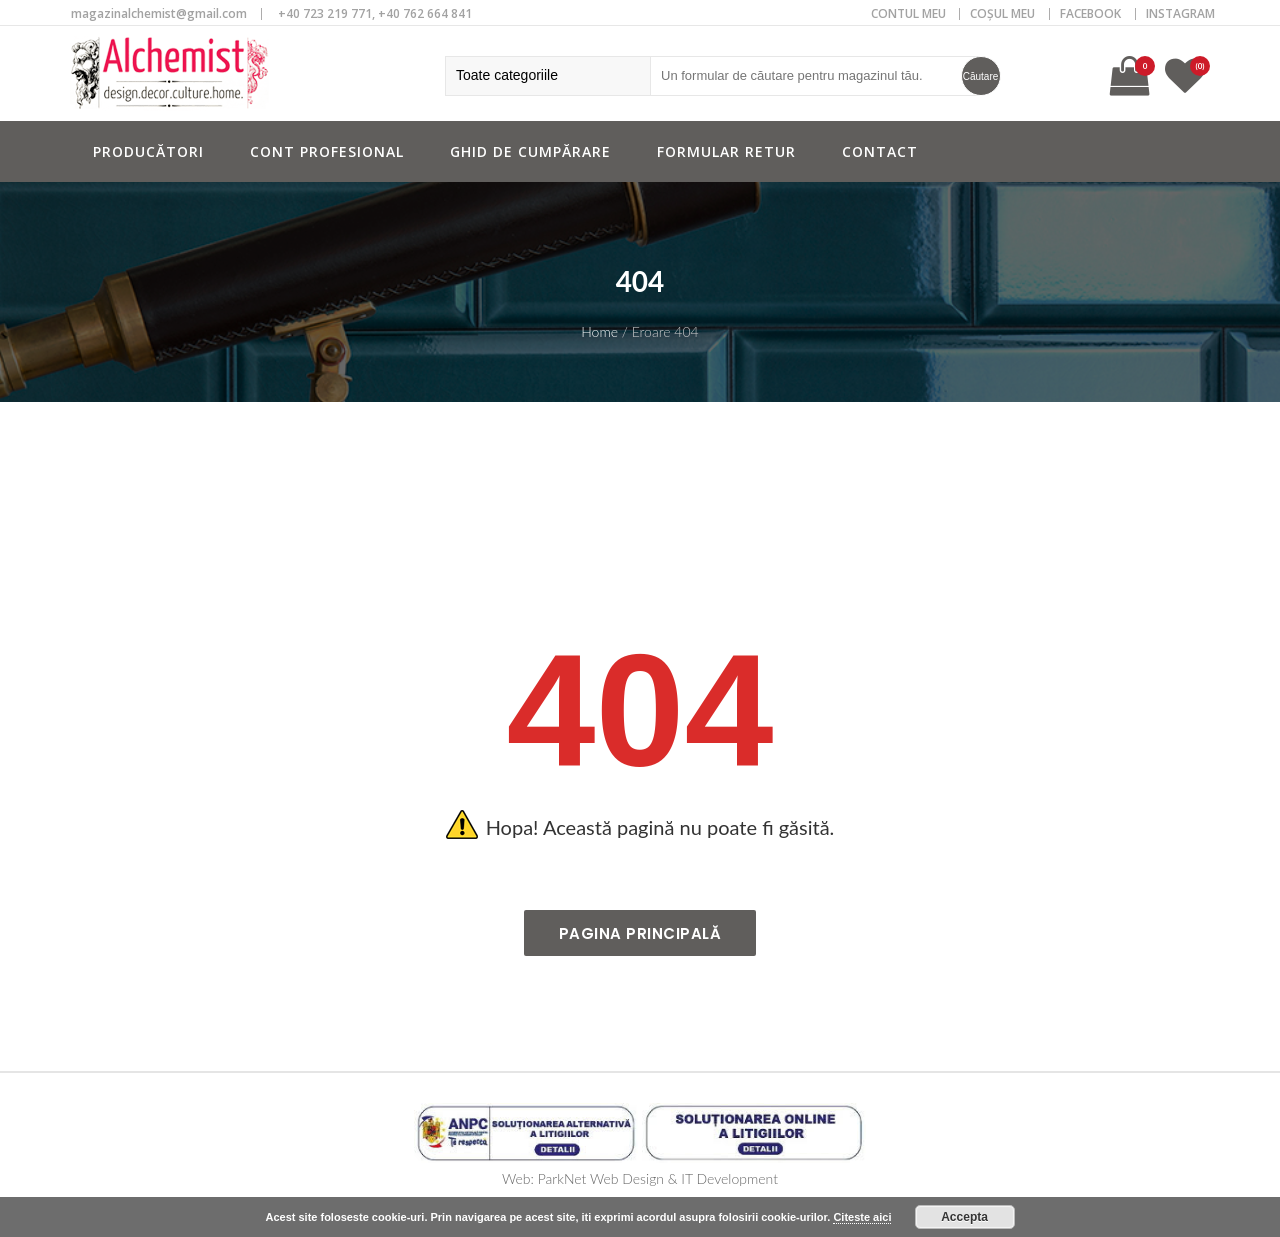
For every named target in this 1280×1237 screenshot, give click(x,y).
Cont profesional (327, 151)
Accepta (964, 1217)
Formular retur (726, 151)
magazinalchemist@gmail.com (159, 13)
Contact (880, 151)
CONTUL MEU (908, 13)
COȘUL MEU (1002, 13)
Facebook (1090, 13)
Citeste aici (862, 1217)
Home (599, 331)
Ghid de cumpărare (530, 151)
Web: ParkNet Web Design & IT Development (640, 1178)
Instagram (1180, 13)
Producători (148, 151)
